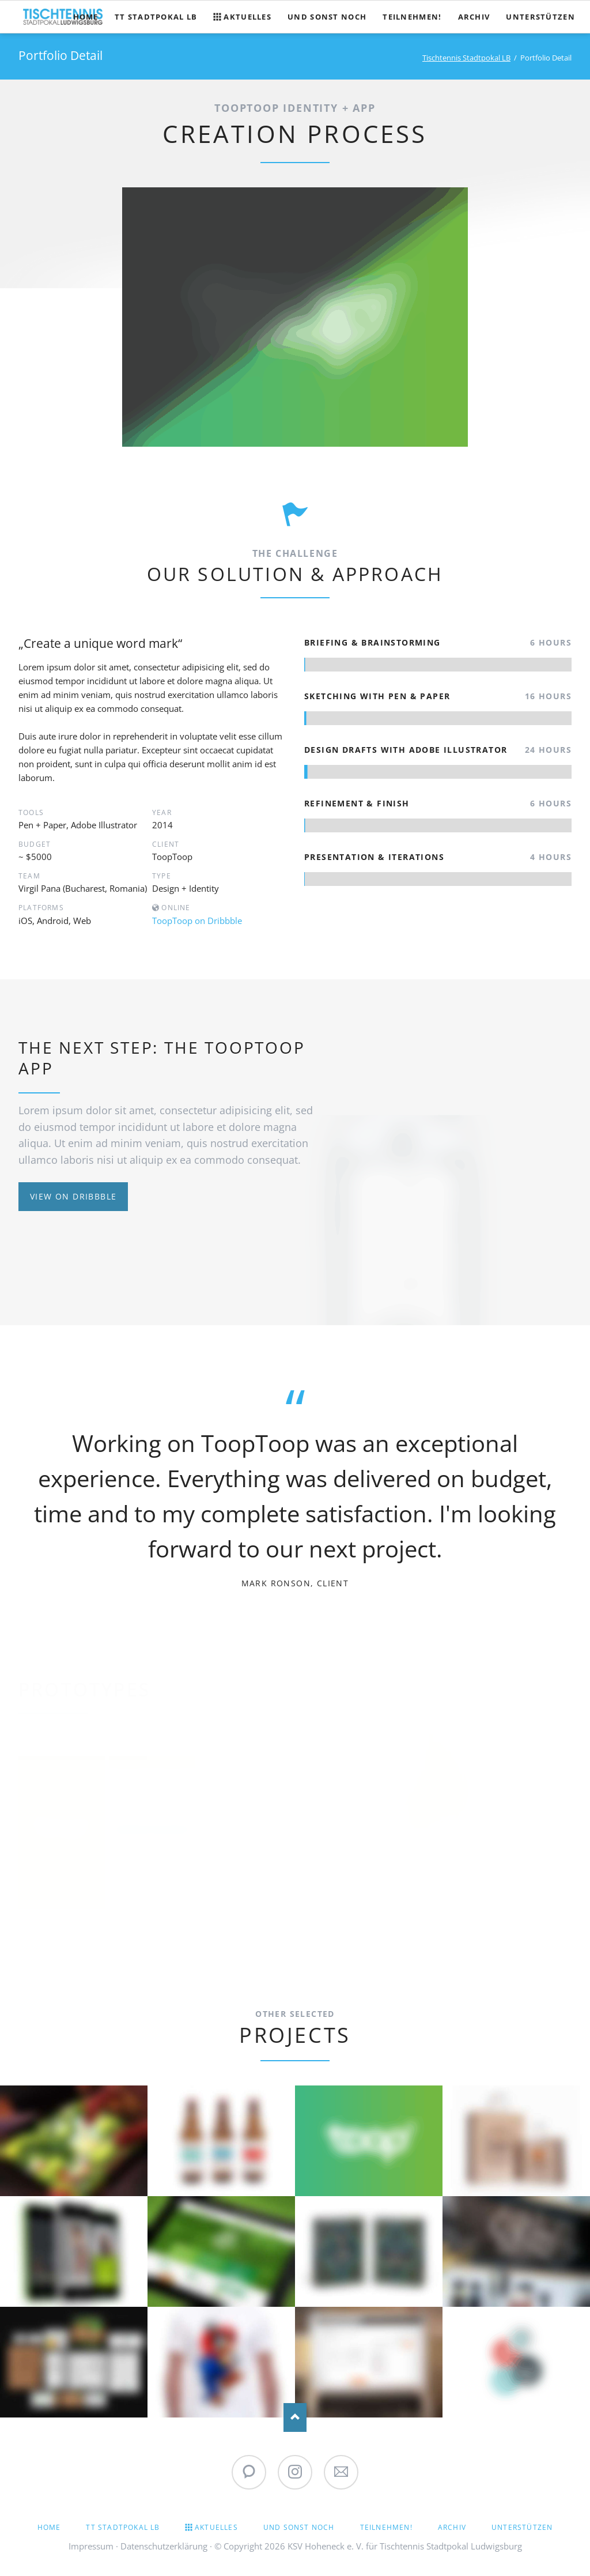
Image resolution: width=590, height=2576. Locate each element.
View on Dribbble (73, 1196)
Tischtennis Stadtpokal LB (466, 57)
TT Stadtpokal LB (123, 2527)
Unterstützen (522, 2527)
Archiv (452, 2527)
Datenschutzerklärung (163, 2546)
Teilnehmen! (386, 2527)
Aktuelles (216, 2527)
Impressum (91, 2546)
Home (49, 2527)
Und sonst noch (299, 2527)
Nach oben (295, 2417)
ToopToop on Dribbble (197, 920)
